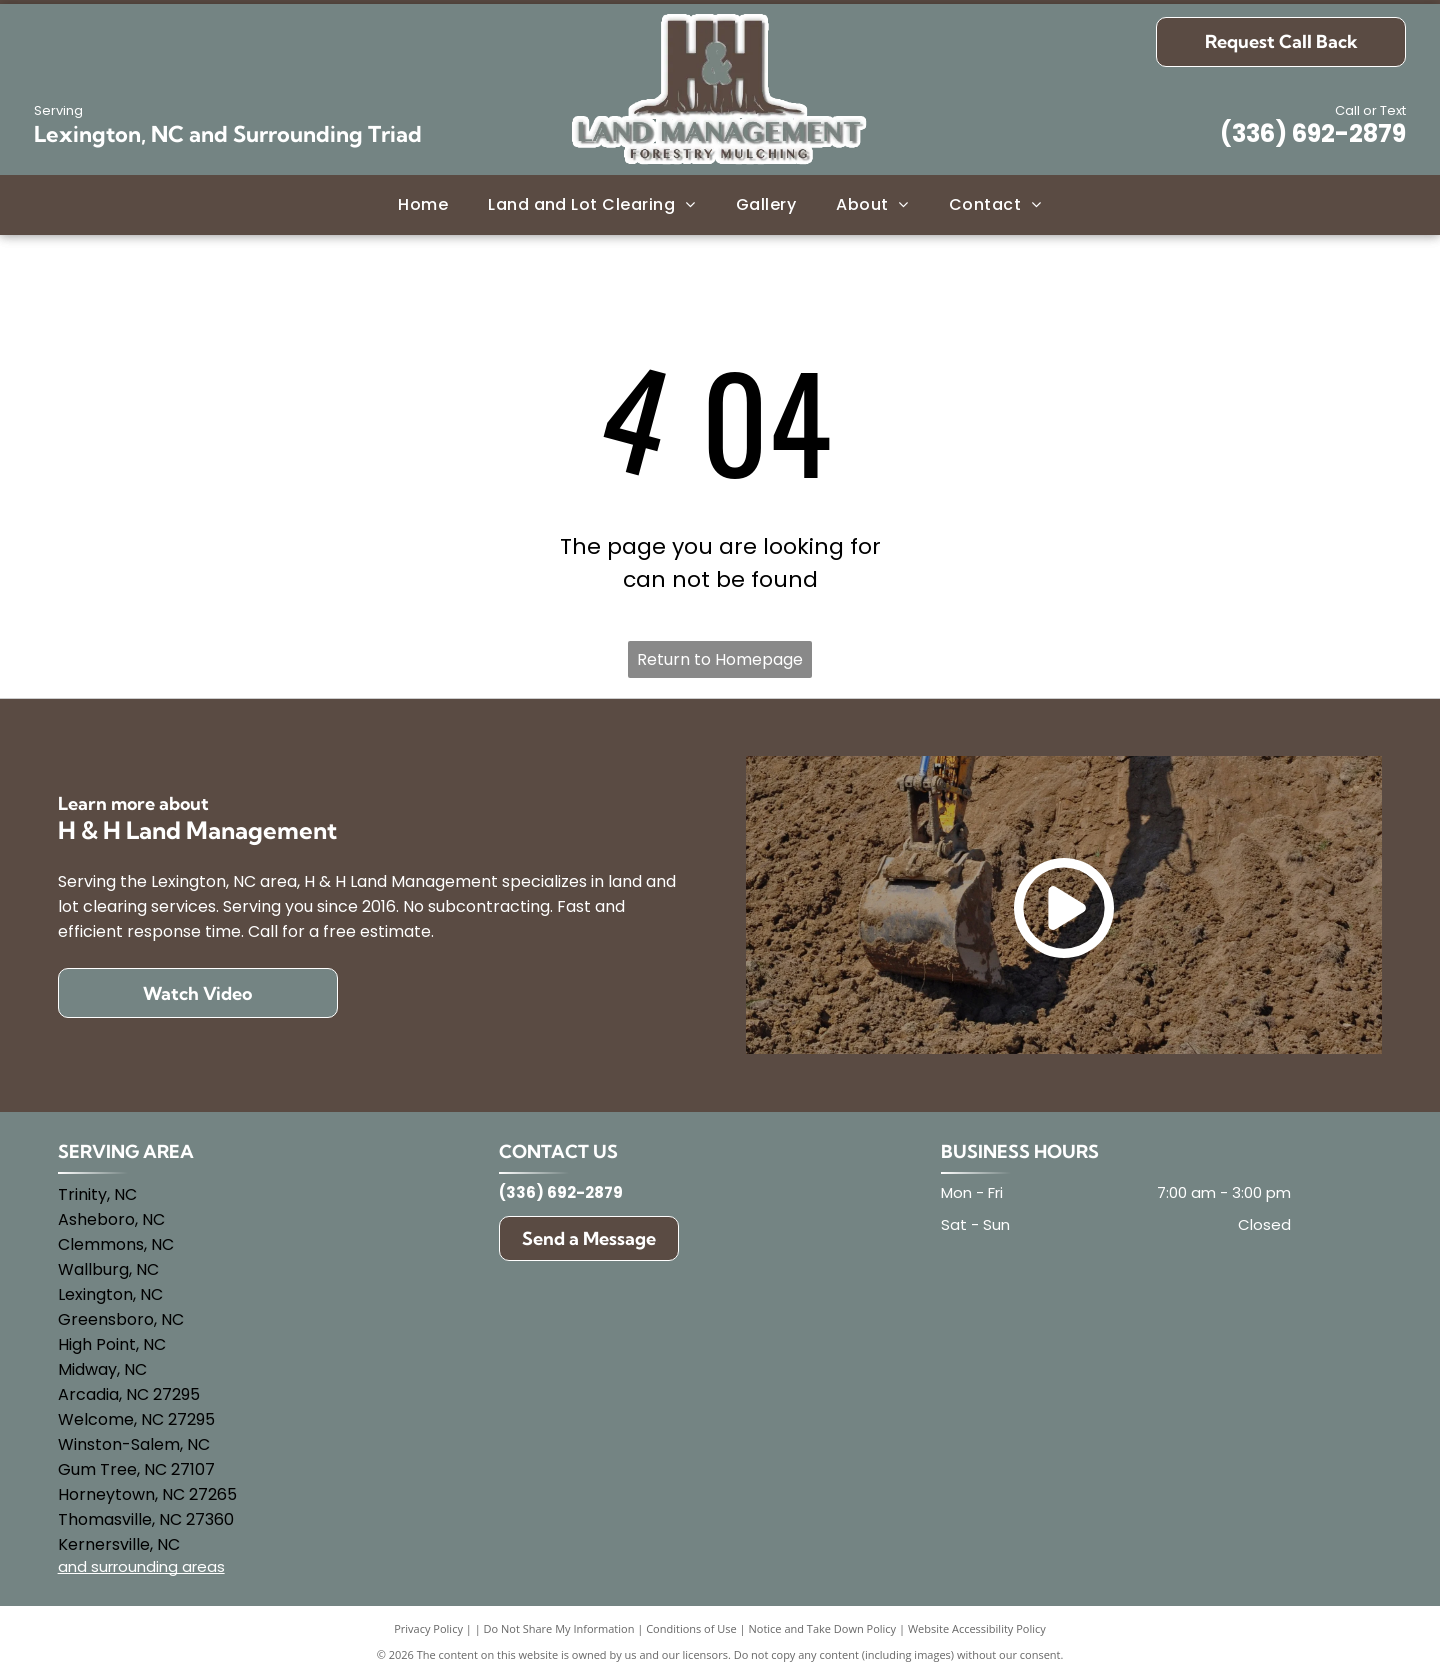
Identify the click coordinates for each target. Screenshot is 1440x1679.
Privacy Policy (428, 1628)
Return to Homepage (720, 659)
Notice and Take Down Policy (823, 1628)
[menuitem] (423, 204)
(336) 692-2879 (1313, 133)
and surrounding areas (141, 1566)
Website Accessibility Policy (977, 1628)
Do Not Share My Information (559, 1628)
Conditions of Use (691, 1628)
